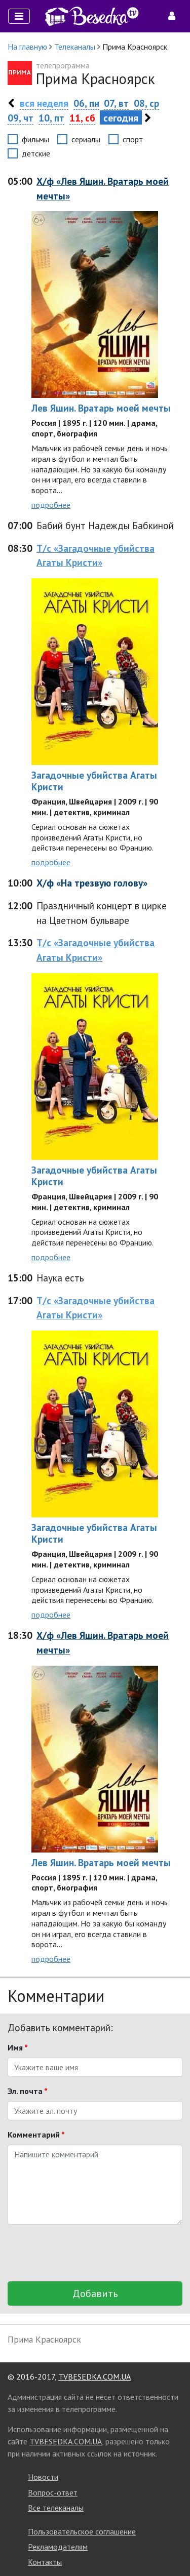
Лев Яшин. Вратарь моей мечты (101, 407)
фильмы (35, 139)
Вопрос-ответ (53, 2492)
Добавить (95, 2293)
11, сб (82, 117)
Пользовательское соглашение (82, 2531)
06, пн (86, 103)
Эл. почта (28, 2091)
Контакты (45, 2562)
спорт (133, 139)
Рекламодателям (58, 2547)
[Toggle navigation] (19, 16)
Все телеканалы (56, 2508)
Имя (18, 2047)
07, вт (116, 103)
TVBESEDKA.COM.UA (94, 2376)
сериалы (85, 139)
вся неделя (44, 103)
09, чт (20, 117)
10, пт (51, 117)
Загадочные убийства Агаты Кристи (94, 781)
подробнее (50, 505)
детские (36, 153)
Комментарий (36, 2134)
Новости (43, 2477)
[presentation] (85, 2253)
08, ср (146, 103)
